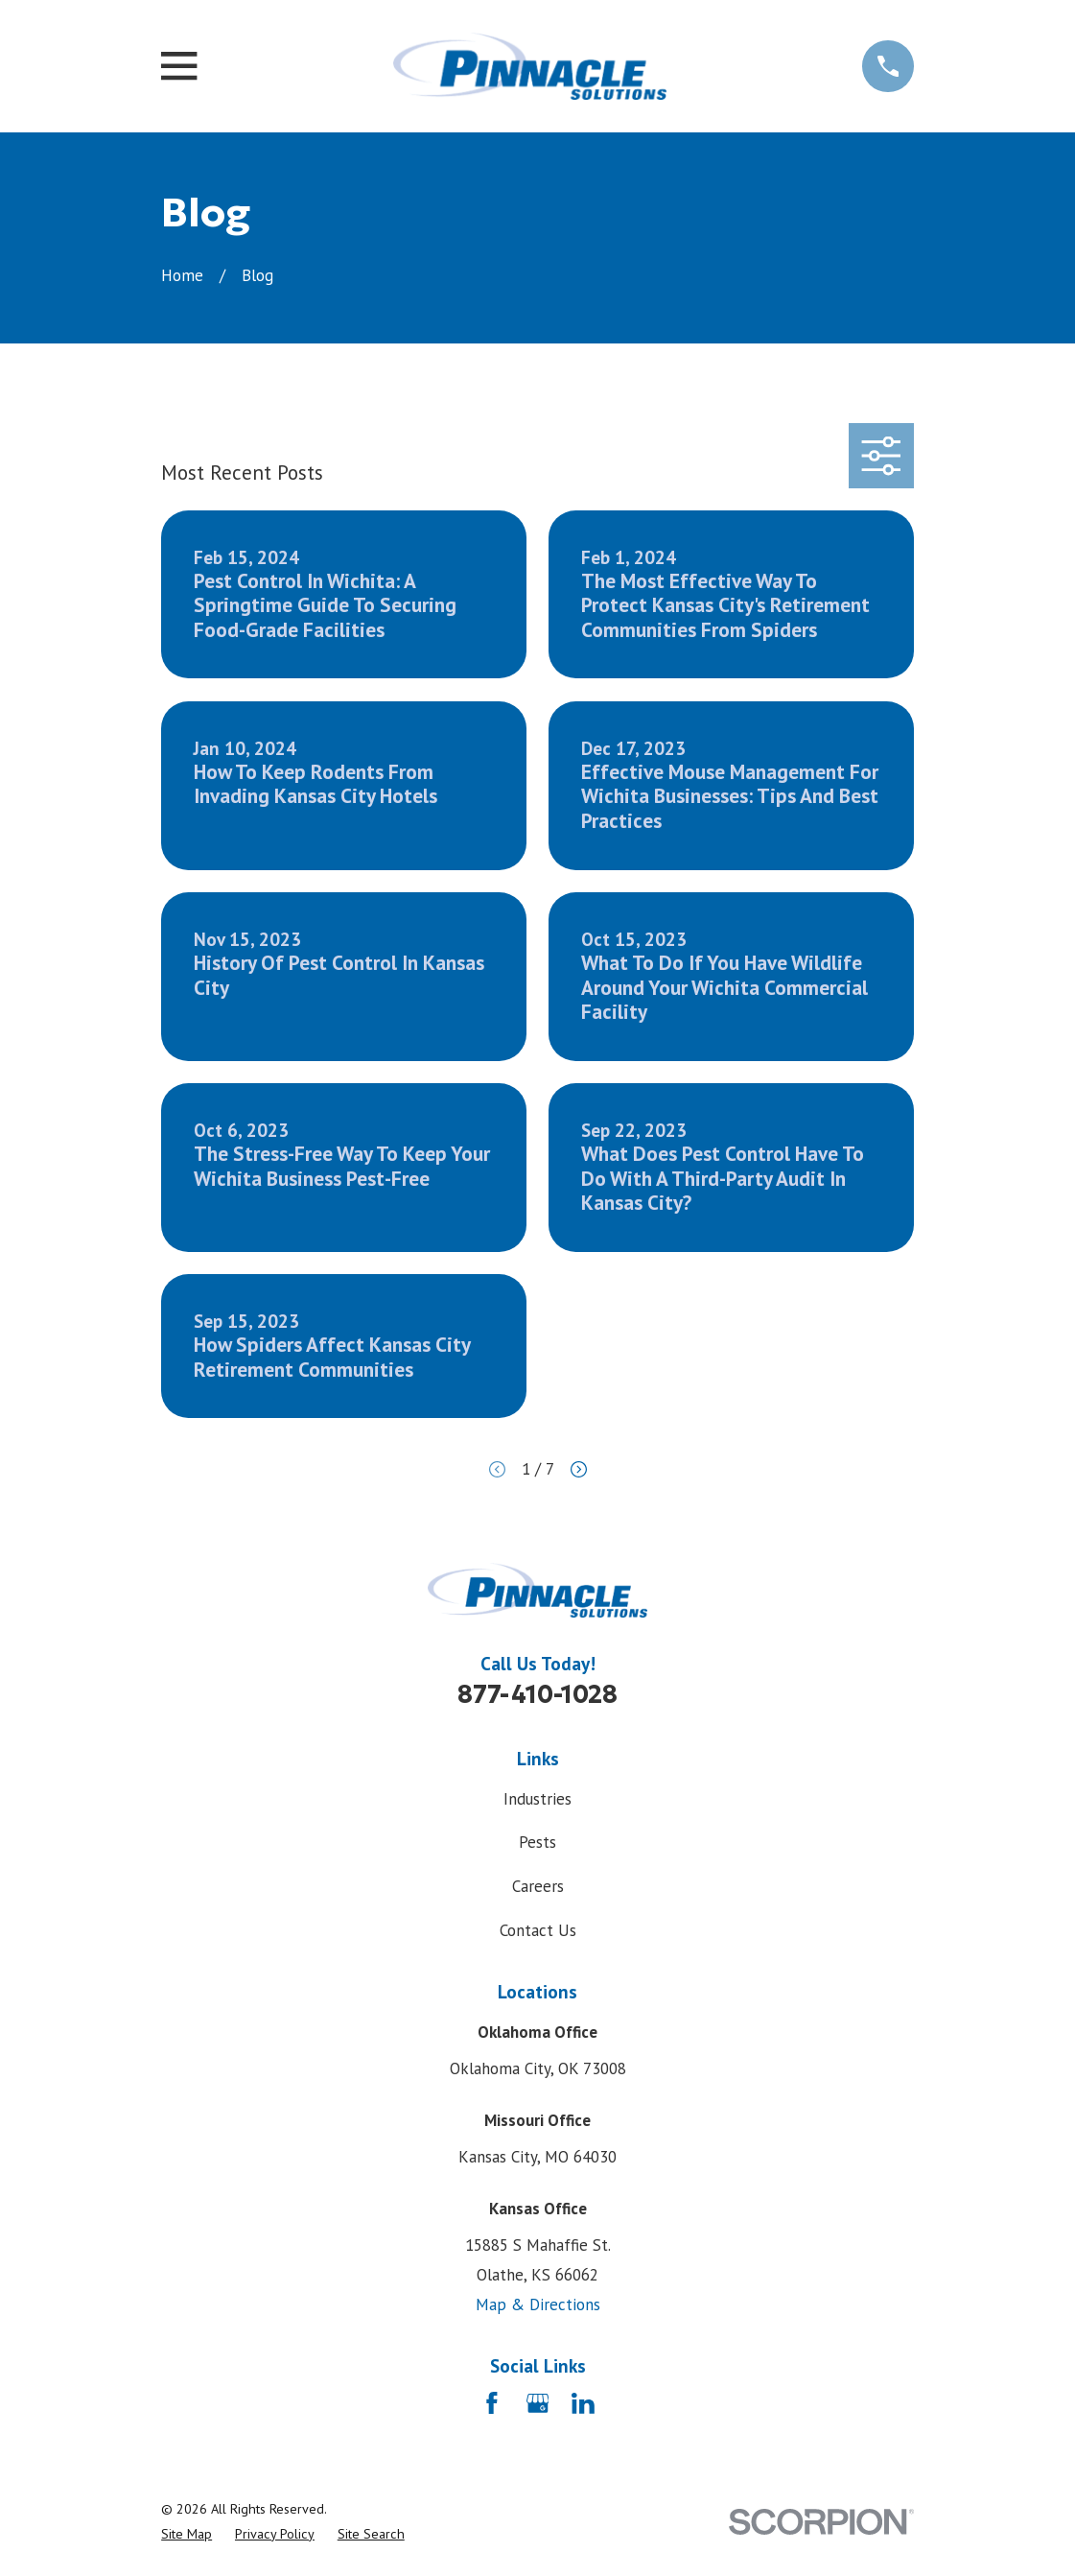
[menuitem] (186, 2534)
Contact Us (538, 1930)
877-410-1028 (537, 1694)
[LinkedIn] (583, 2403)
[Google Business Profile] (537, 2403)
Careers (538, 1886)
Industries (537, 1798)
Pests (537, 1842)
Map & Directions (538, 2304)
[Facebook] (491, 2403)
